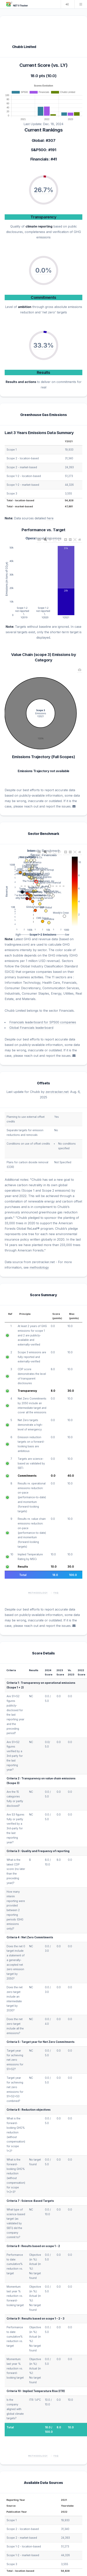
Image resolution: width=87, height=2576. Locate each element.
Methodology (38, 1694)
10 (12, 1651)
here (50, 518)
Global (38, 140)
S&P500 (38, 149)
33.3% (43, 345)
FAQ (56, 1694)
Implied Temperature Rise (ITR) (44, 2492)
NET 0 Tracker (17, 5)
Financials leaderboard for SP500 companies (42, 1022)
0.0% (43, 270)
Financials (39, 159)
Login (67, 4)
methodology (39, 1267)
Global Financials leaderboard (31, 1028)
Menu (81, 4)
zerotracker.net (57, 1092)
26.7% (43, 190)
